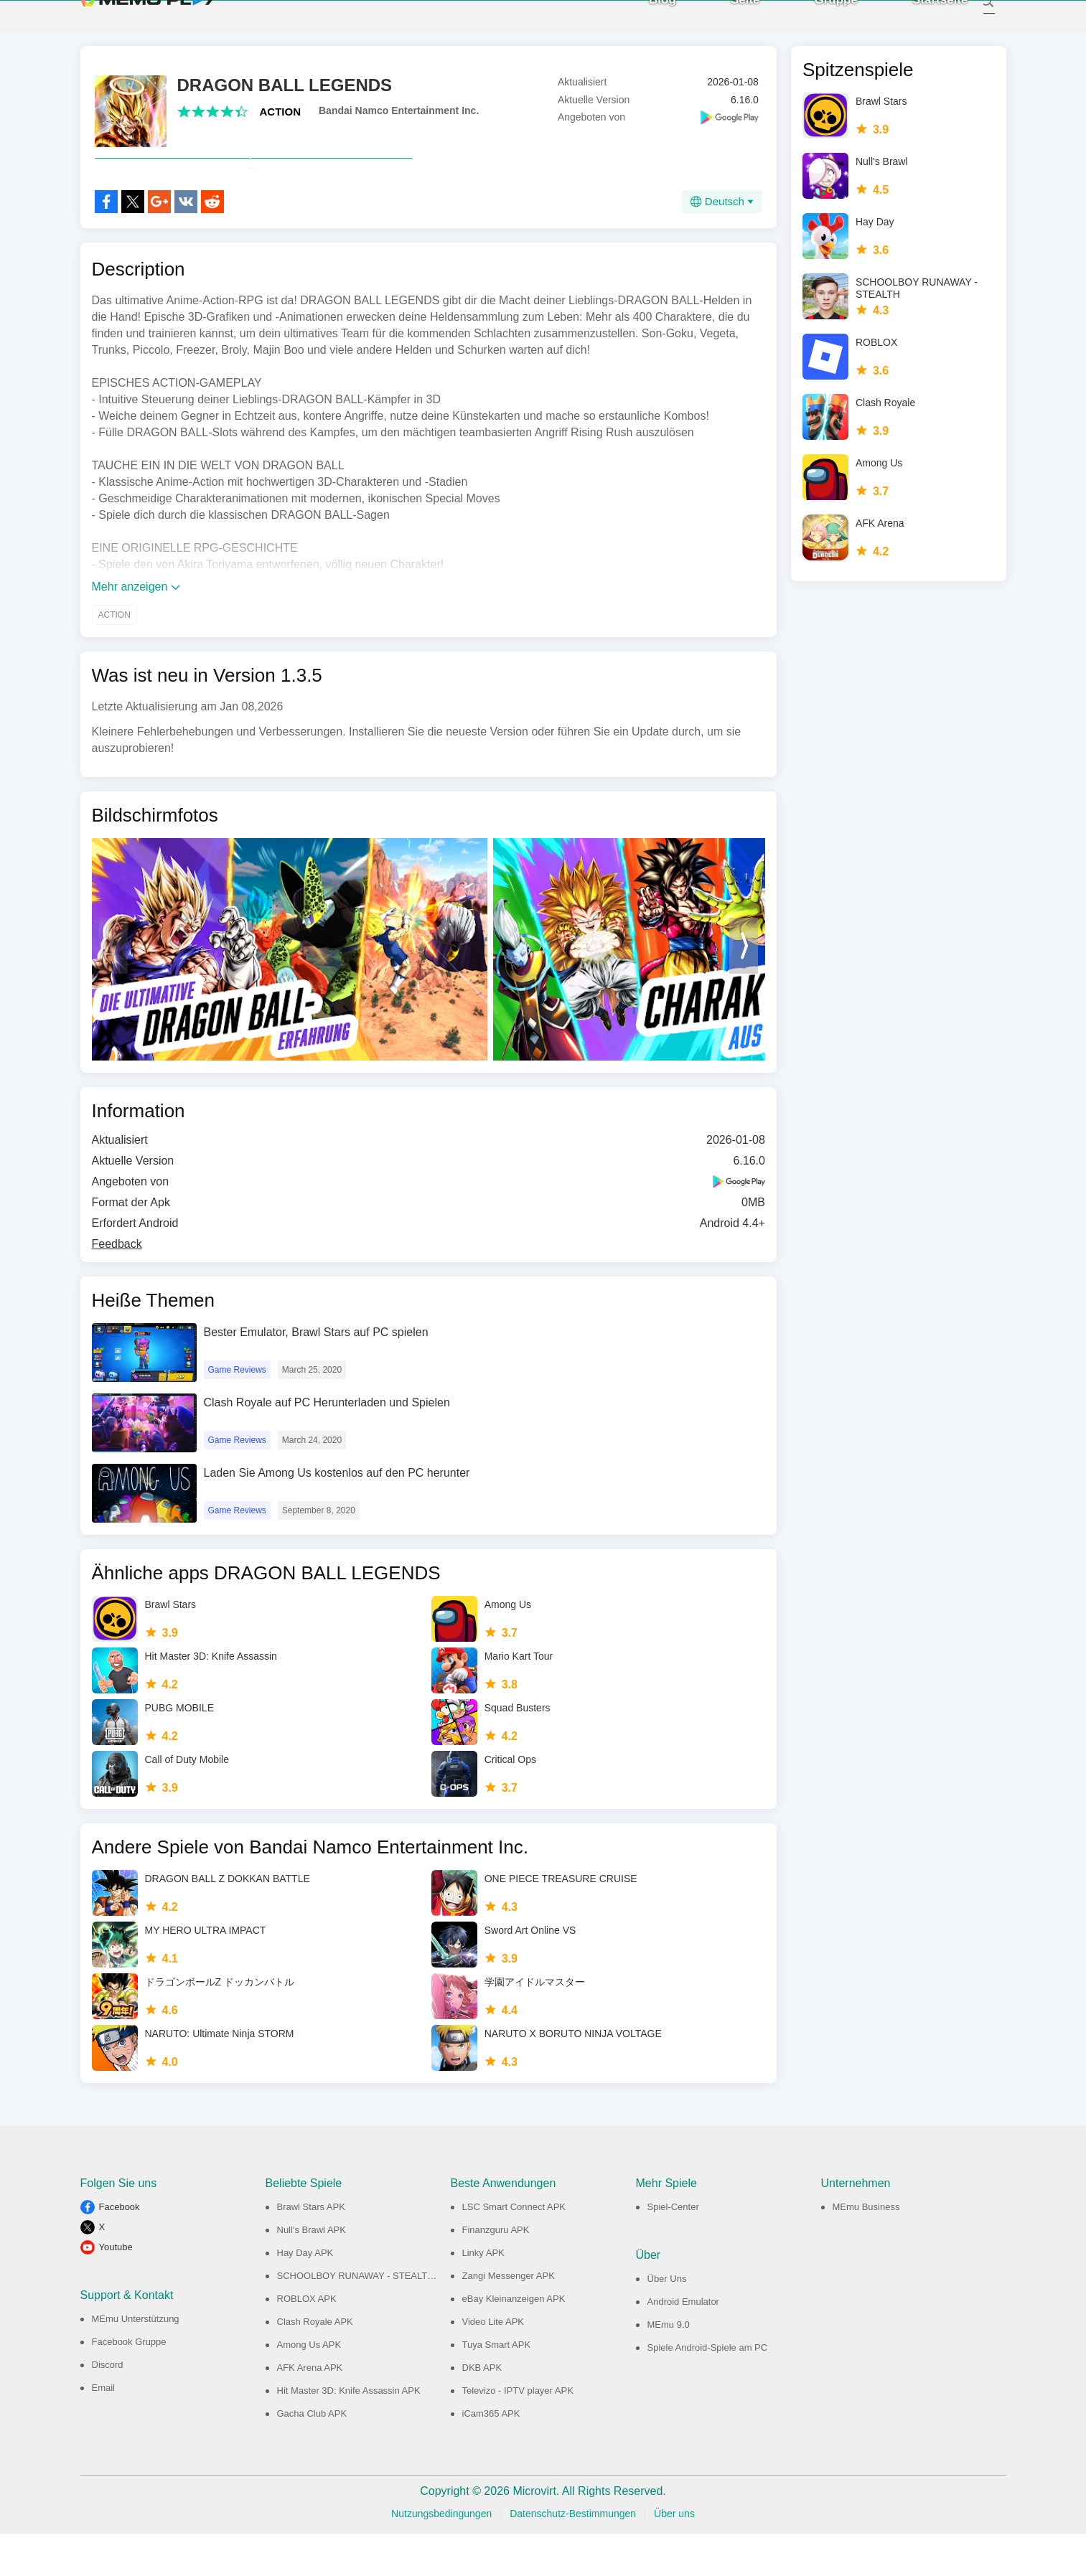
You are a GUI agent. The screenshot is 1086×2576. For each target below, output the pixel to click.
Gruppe (820, 21)
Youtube (116, 2289)
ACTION (280, 122)
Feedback (117, 1286)
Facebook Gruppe (129, 2384)
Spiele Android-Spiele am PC (707, 2389)
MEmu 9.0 (668, 2366)
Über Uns (667, 2321)
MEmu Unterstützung (135, 2361)
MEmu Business (866, 2249)
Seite (729, 21)
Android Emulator (683, 2343)
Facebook (119, 2249)
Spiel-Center (673, 2249)
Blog (646, 21)
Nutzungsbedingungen (441, 2556)
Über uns (674, 2556)
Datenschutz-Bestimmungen (573, 2556)
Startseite (924, 21)
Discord (107, 2407)
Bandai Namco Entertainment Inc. (399, 121)
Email (104, 2430)
